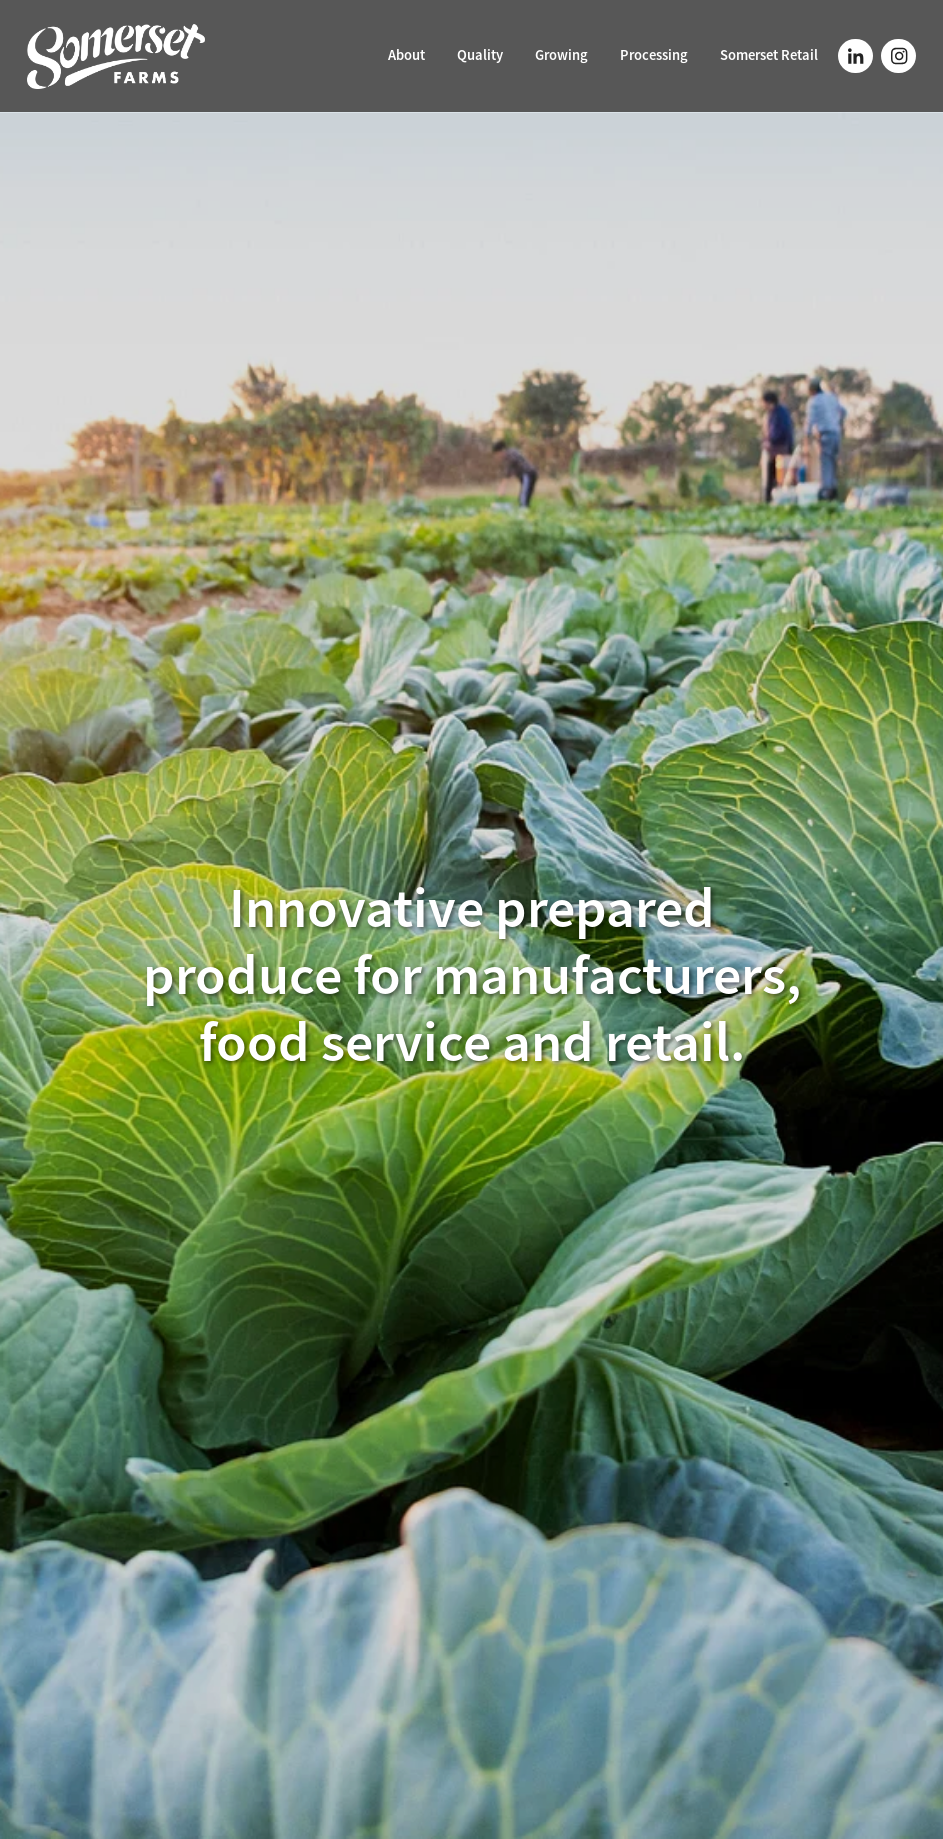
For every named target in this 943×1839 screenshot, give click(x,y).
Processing (654, 55)
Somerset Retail (769, 55)
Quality (480, 55)
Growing (561, 55)
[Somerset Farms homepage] (116, 56)
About (406, 55)
